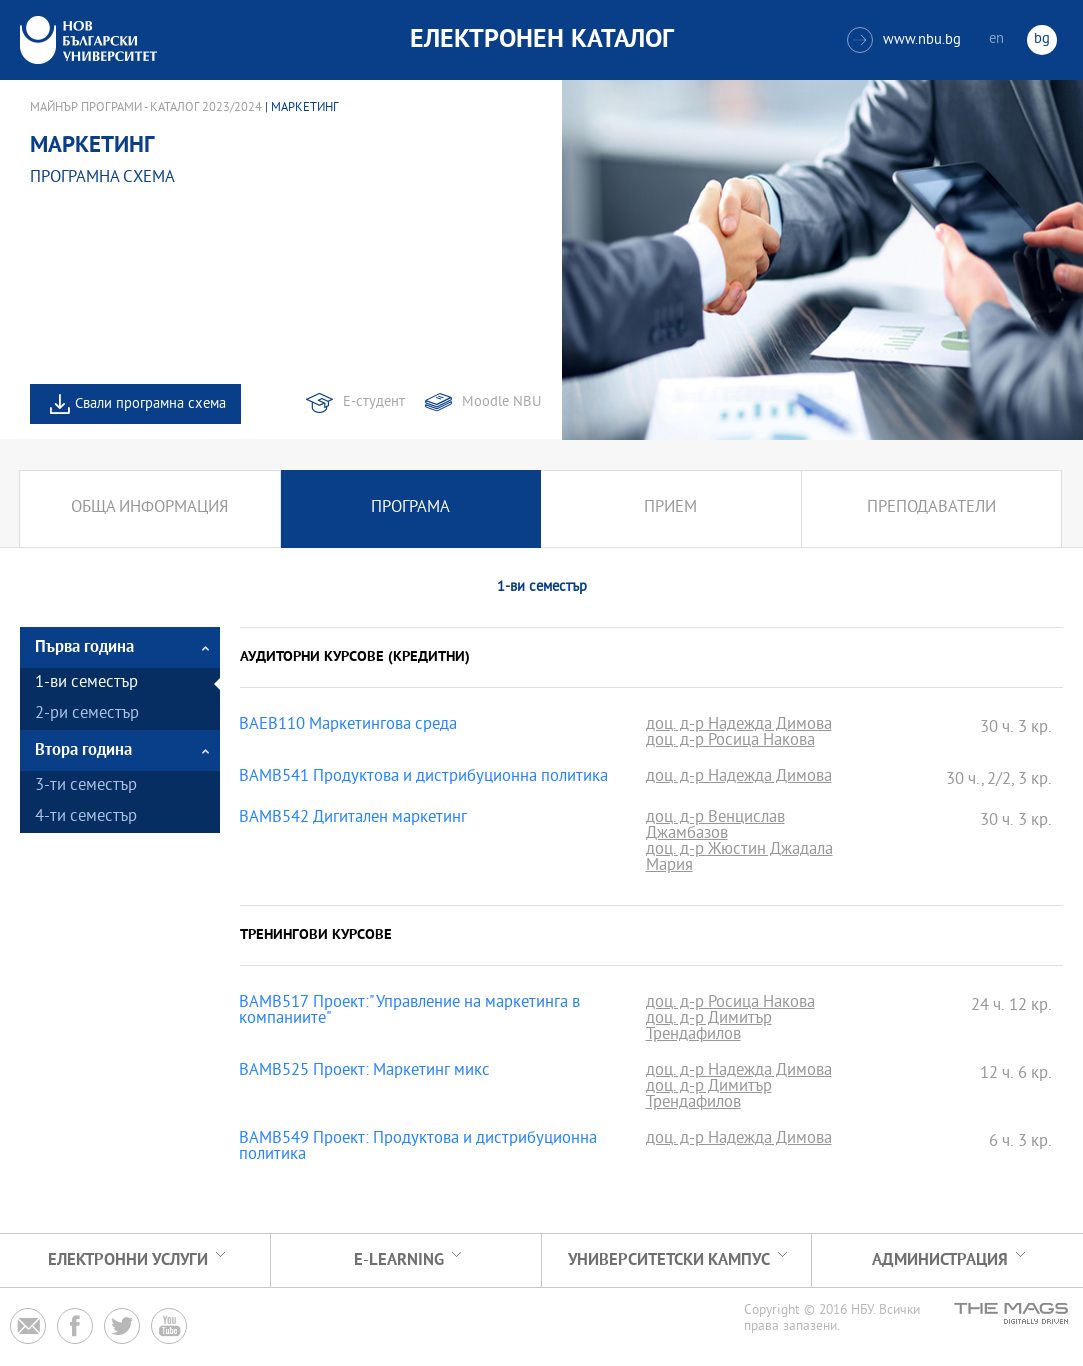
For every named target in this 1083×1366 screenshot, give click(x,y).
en (996, 39)
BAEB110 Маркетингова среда (348, 726)
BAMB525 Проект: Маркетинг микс (364, 1072)
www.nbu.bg (904, 40)
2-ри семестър (87, 714)
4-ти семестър (86, 817)
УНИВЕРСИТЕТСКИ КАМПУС (669, 1260)
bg (1042, 39)
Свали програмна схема (150, 404)
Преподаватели (931, 508)
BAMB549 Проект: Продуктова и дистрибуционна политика (418, 1148)
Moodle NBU (501, 402)
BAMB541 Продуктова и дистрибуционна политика (423, 778)
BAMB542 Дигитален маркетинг (353, 819)
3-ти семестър (86, 786)
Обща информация (149, 508)
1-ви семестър (86, 683)
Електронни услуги (128, 1260)
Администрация (940, 1260)
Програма (410, 508)
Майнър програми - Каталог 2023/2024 (146, 108)
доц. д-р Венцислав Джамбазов (715, 827)
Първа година (84, 647)
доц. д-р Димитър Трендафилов (709, 1028)
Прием (670, 508)
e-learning (399, 1260)
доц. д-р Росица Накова (730, 742)
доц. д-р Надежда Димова (739, 726)
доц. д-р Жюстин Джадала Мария (739, 859)
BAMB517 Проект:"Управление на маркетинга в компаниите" (409, 1012)
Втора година (83, 750)
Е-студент (374, 402)
